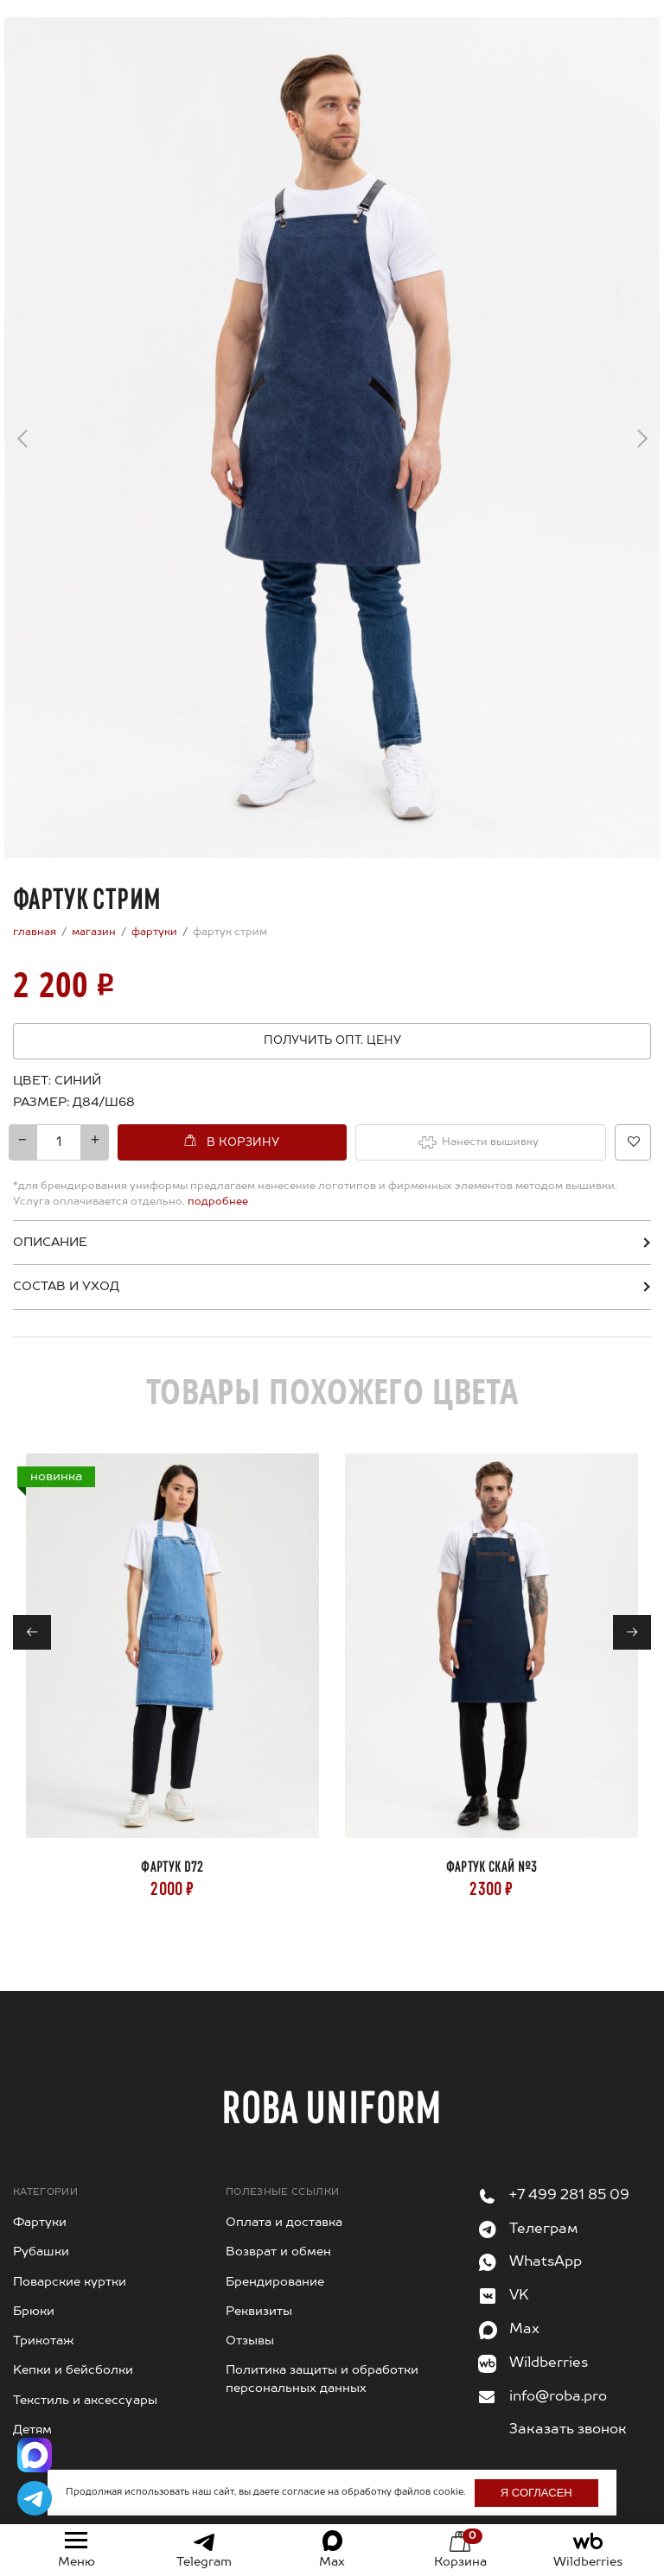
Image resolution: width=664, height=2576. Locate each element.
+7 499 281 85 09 (569, 2196)
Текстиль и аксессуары (85, 2401)
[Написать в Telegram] (34, 2498)
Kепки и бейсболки (73, 2370)
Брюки (33, 2312)
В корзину (243, 1142)
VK (519, 2296)
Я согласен (536, 2492)
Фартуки (40, 2223)
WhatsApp (545, 2262)
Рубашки (41, 2252)
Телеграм (543, 2229)
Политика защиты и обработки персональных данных (322, 2379)
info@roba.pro (558, 2397)
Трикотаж (43, 2341)
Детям (32, 2430)
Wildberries (548, 2363)
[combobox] (99, 1103)
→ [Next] (642, 432)
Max (524, 2330)
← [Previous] (22, 443)
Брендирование (275, 2282)
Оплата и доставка (284, 2223)
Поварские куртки (69, 2282)
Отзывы (250, 2341)
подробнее (216, 1202)
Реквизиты (259, 2312)
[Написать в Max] (34, 2455)
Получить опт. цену (332, 1040)
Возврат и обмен (278, 2252)
